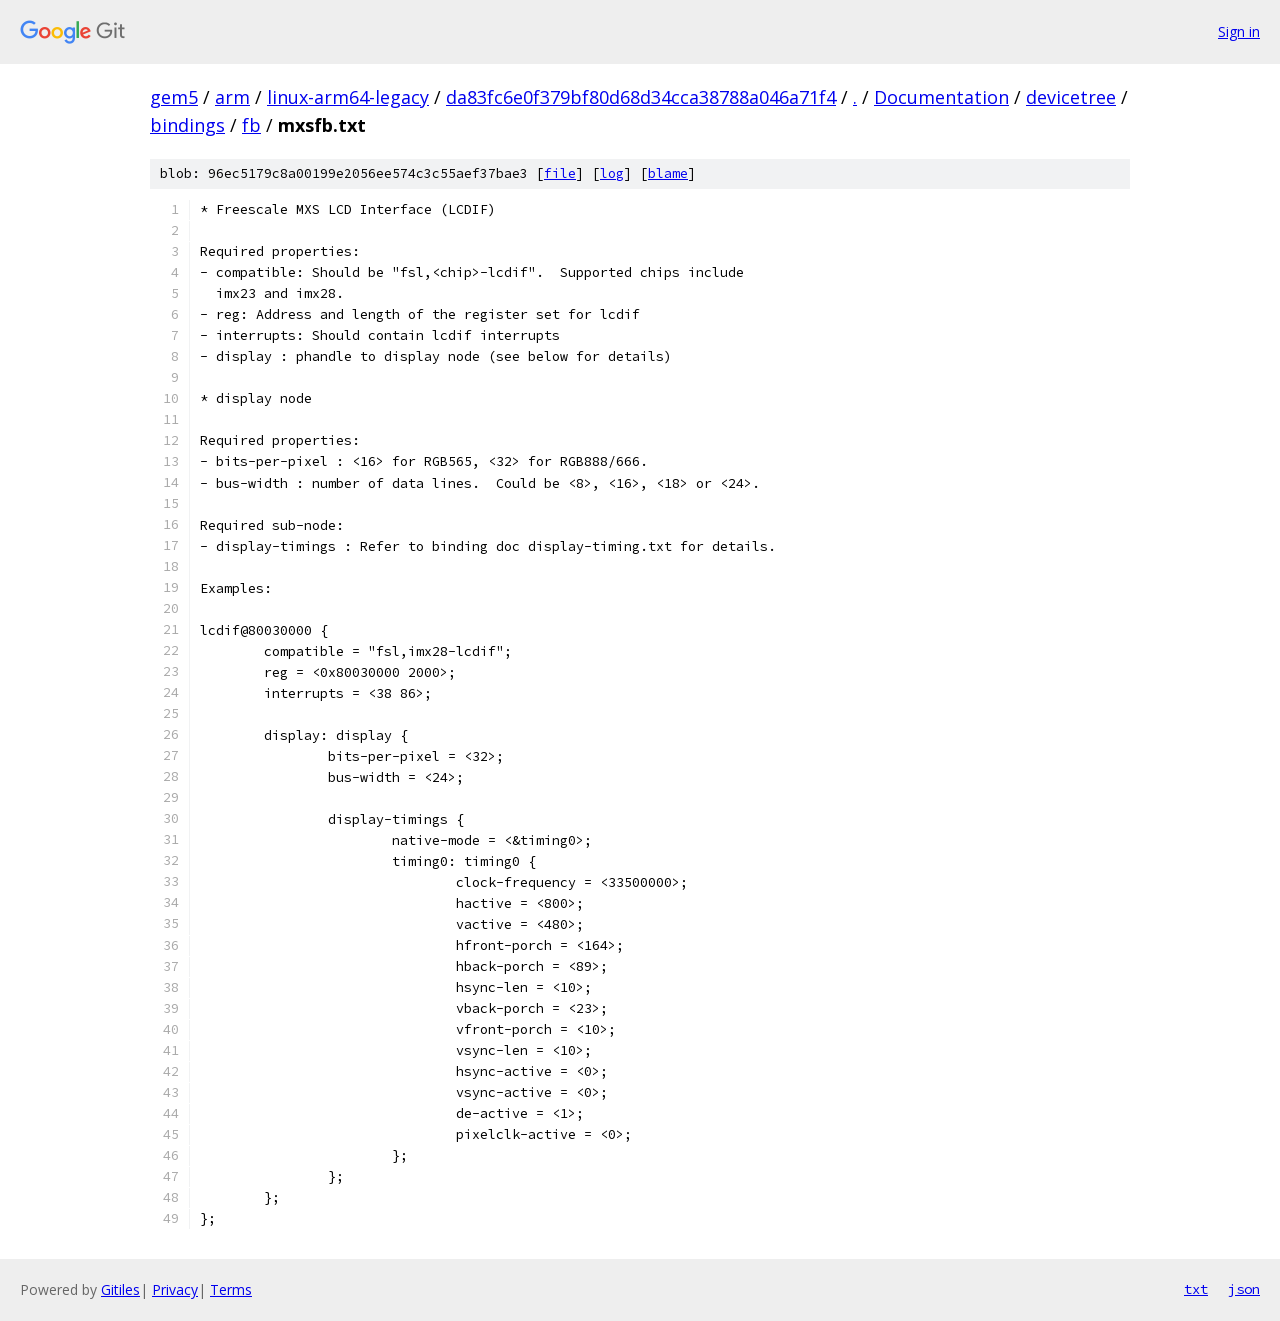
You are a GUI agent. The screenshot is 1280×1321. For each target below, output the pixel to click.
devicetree (1071, 97)
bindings (187, 125)
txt (1196, 1289)
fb (251, 125)
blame (668, 173)
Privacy (175, 1289)
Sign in (1239, 31)
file (560, 173)
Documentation (941, 97)
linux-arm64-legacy (348, 97)
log (612, 173)
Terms (231, 1289)
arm (232, 97)
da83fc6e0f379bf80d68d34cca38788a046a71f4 (641, 97)
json (1244, 1289)
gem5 (174, 97)
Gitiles (120, 1289)
